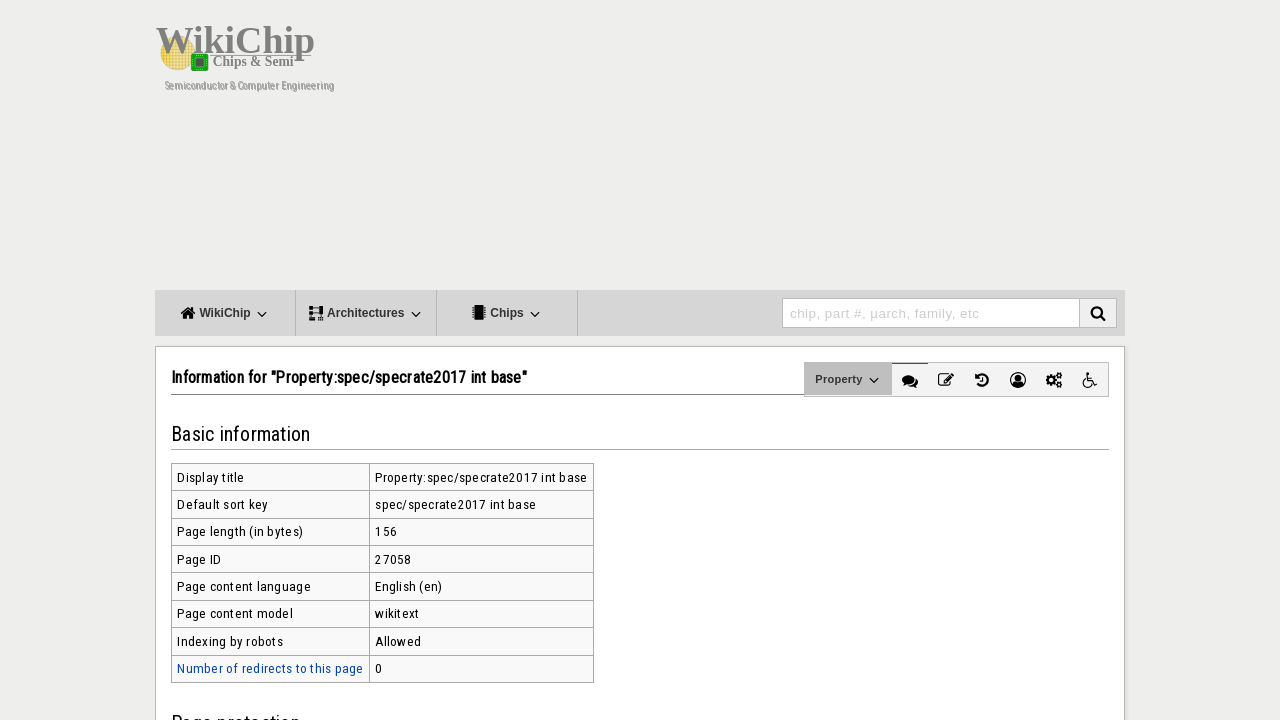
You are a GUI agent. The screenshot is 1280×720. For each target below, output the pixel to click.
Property (848, 380)
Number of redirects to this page (270, 668)
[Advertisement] (800, 150)
